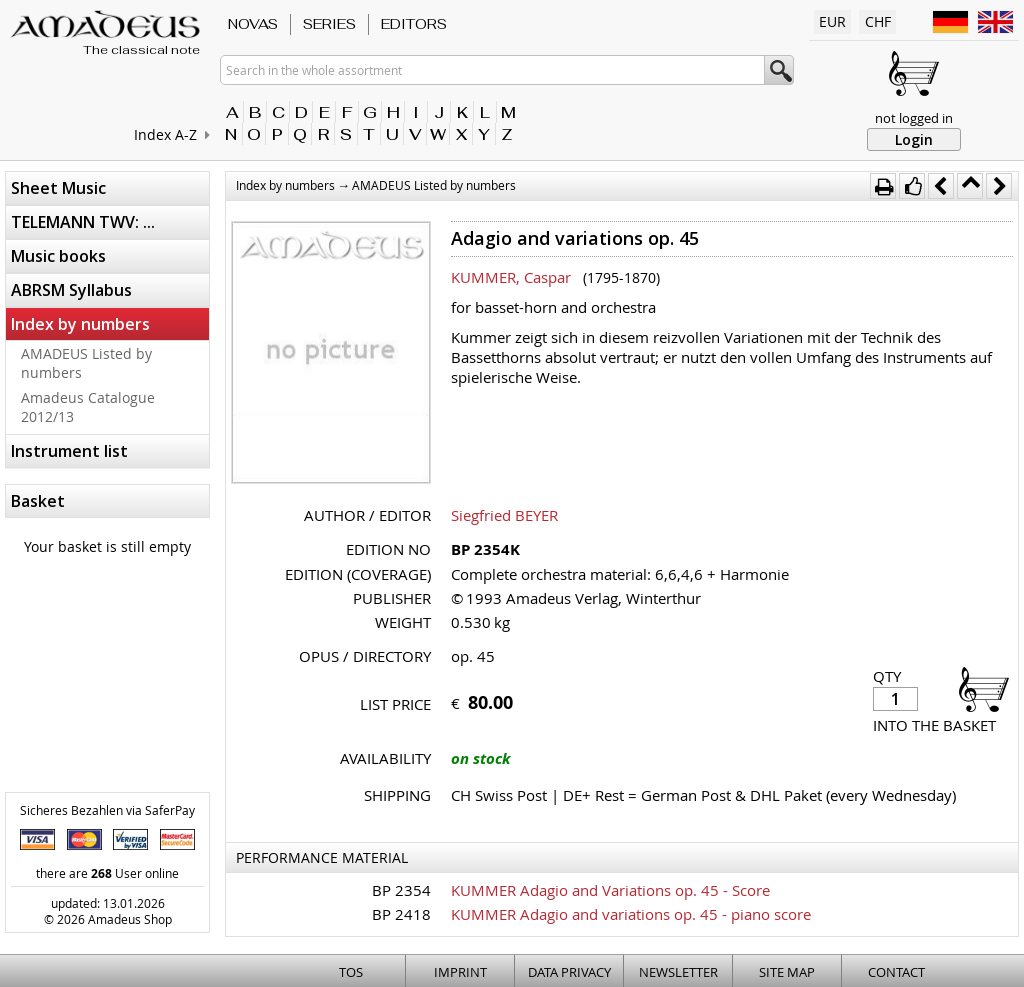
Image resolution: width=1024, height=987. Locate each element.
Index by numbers (80, 324)
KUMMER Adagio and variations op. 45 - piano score (631, 914)
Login (914, 139)
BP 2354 (401, 890)
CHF (878, 21)
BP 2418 (401, 914)
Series (329, 24)
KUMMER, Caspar (511, 277)
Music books (58, 256)
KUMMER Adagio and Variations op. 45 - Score (610, 890)
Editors (414, 24)
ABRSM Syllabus (71, 290)
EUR (832, 21)
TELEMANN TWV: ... (83, 222)
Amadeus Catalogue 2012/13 (88, 407)
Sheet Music (58, 188)
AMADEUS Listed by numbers (86, 363)
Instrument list (69, 451)
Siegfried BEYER (504, 515)
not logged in (914, 118)
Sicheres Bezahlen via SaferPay (107, 810)
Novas (253, 24)
